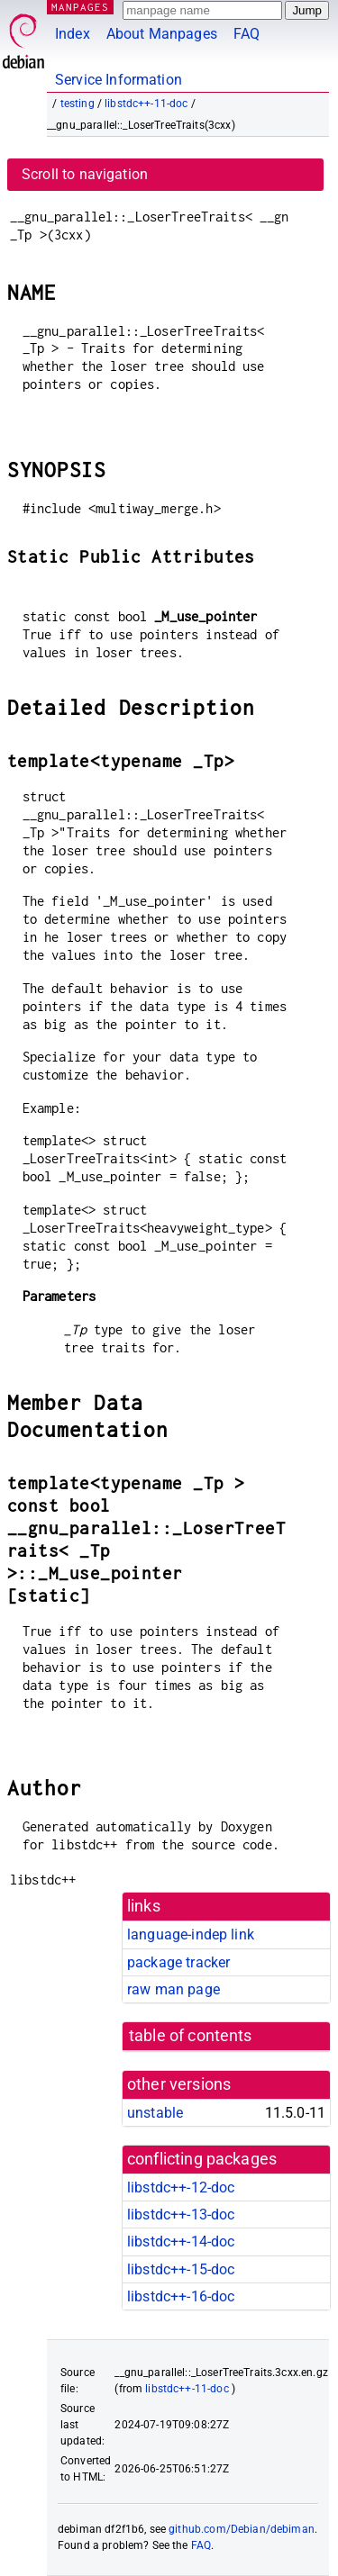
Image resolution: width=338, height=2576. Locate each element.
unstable (155, 2112)
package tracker (178, 1962)
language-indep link (190, 1934)
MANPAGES (80, 7)
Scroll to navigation (85, 174)
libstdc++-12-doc (180, 2187)
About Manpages (161, 33)
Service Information (118, 79)
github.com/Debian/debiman (242, 2529)
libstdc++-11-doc (146, 103)
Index (72, 33)
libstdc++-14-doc (180, 2241)
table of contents (190, 2036)
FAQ (246, 33)
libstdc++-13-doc (180, 2214)
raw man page (173, 1989)
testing (77, 103)
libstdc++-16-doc (180, 2296)
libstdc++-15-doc (180, 2269)
